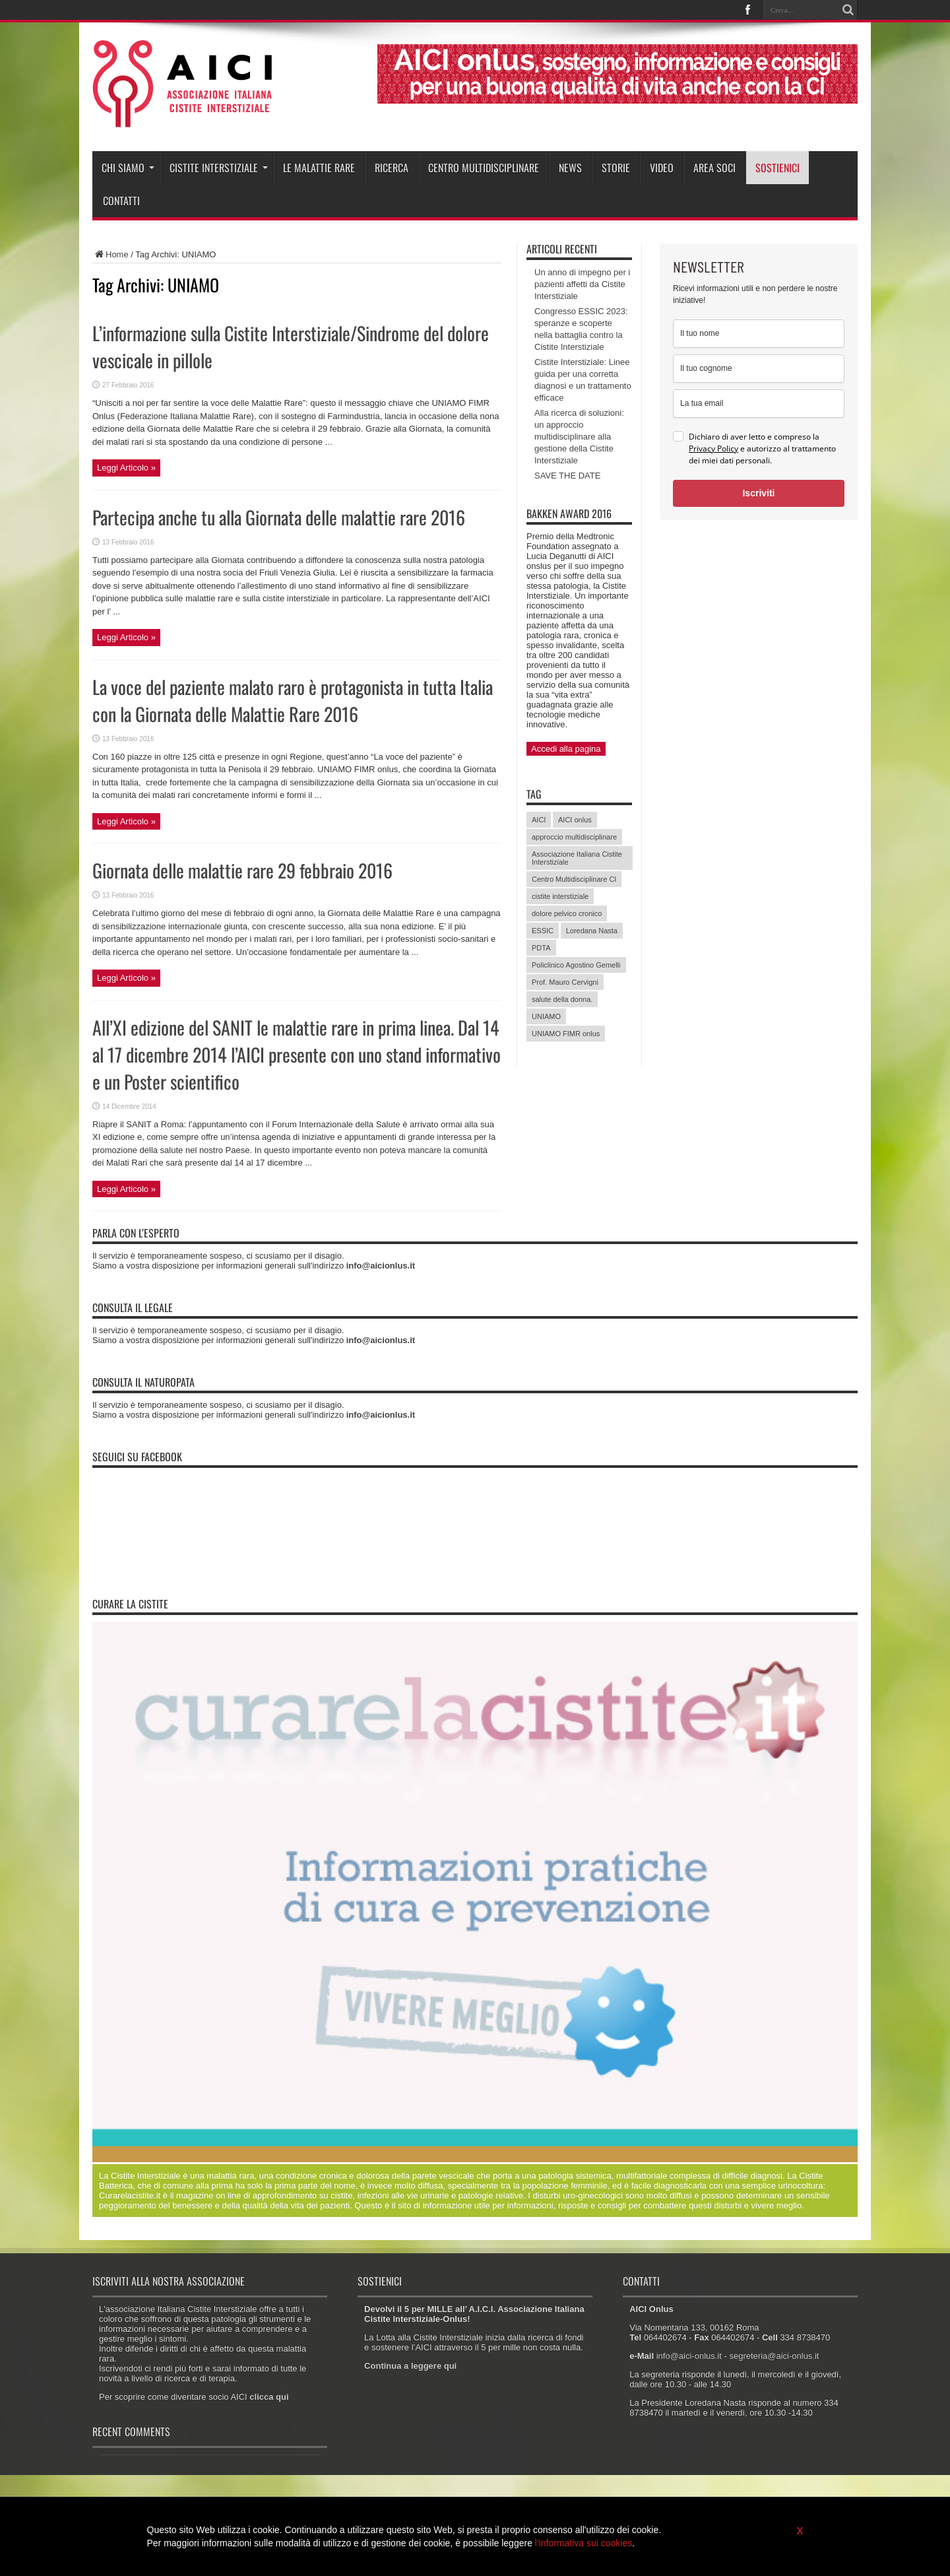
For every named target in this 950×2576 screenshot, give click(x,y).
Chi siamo (128, 168)
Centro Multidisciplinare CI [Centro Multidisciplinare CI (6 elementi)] (574, 879)
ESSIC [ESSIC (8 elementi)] (543, 931)
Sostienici (777, 168)
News (570, 168)
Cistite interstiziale (219, 168)
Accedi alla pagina (566, 749)
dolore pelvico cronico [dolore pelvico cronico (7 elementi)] (567, 913)
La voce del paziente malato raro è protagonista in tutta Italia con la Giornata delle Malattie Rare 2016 (292, 700)
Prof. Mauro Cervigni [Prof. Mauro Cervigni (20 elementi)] (565, 982)
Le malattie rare (319, 168)
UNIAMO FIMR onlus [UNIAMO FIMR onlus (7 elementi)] (566, 1034)
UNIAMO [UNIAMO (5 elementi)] (546, 1016)
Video (662, 168)
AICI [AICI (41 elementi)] (539, 820)
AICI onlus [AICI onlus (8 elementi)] (575, 820)
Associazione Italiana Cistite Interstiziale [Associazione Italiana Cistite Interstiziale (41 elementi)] (577, 858)
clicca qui (268, 2397)
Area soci (714, 168)
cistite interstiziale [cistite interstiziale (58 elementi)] (560, 896)
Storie (616, 168)
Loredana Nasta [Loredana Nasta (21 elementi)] (592, 931)
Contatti (121, 201)
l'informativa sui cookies (583, 2543)
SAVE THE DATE (567, 475)
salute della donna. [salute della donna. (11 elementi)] (562, 999)
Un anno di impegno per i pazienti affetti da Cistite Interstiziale (582, 284)
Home (110, 254)
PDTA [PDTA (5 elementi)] (541, 948)
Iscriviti (758, 493)
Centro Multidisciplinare (483, 168)
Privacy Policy (713, 448)
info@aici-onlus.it (689, 2356)
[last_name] (758, 368)
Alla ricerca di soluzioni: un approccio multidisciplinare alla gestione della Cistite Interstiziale (579, 436)
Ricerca (391, 168)
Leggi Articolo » (126, 468)
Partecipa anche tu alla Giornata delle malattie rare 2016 (278, 517)
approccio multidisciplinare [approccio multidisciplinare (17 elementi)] (574, 837)
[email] (758, 403)
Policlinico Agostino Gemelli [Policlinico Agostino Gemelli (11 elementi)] (576, 965)
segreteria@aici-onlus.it (774, 2356)
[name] (758, 333)
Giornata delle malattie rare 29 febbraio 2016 (242, 870)
